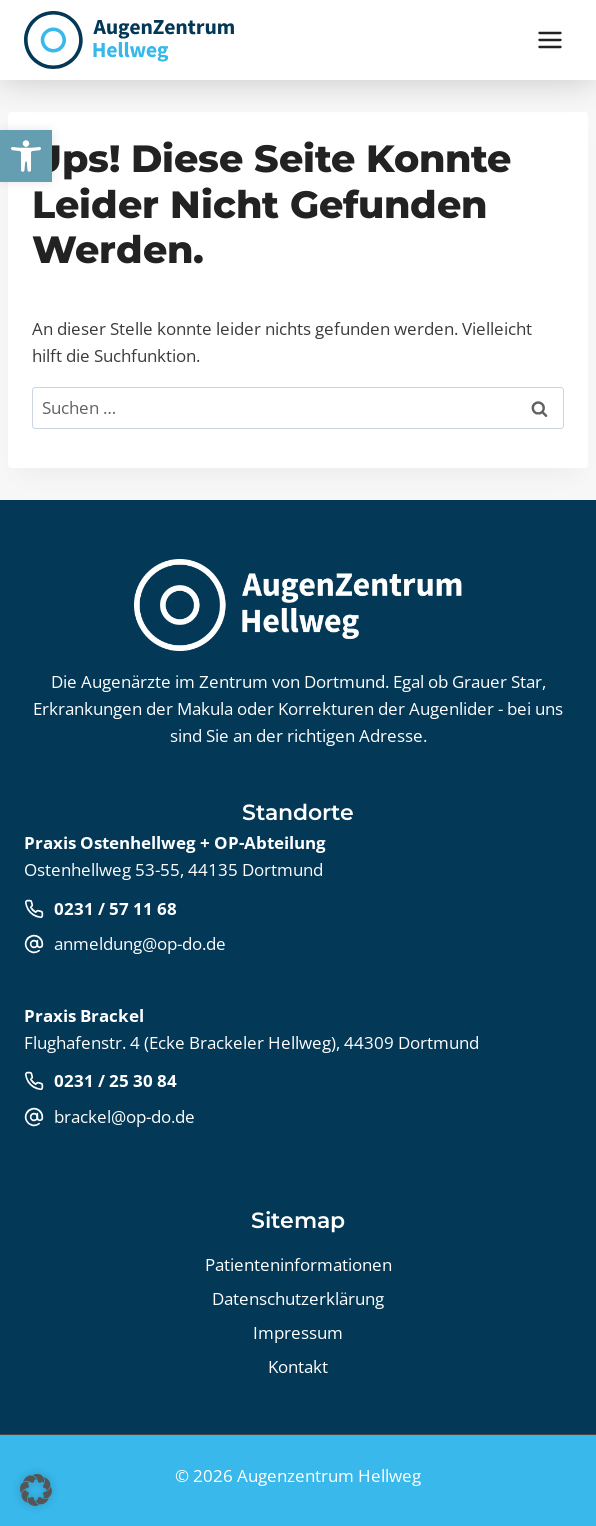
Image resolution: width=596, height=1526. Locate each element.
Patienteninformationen (298, 1264)
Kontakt (298, 1366)
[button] (26, 156)
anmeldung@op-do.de (140, 943)
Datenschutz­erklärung (298, 1298)
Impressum (298, 1332)
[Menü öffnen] (549, 39)
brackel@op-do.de (124, 1116)
